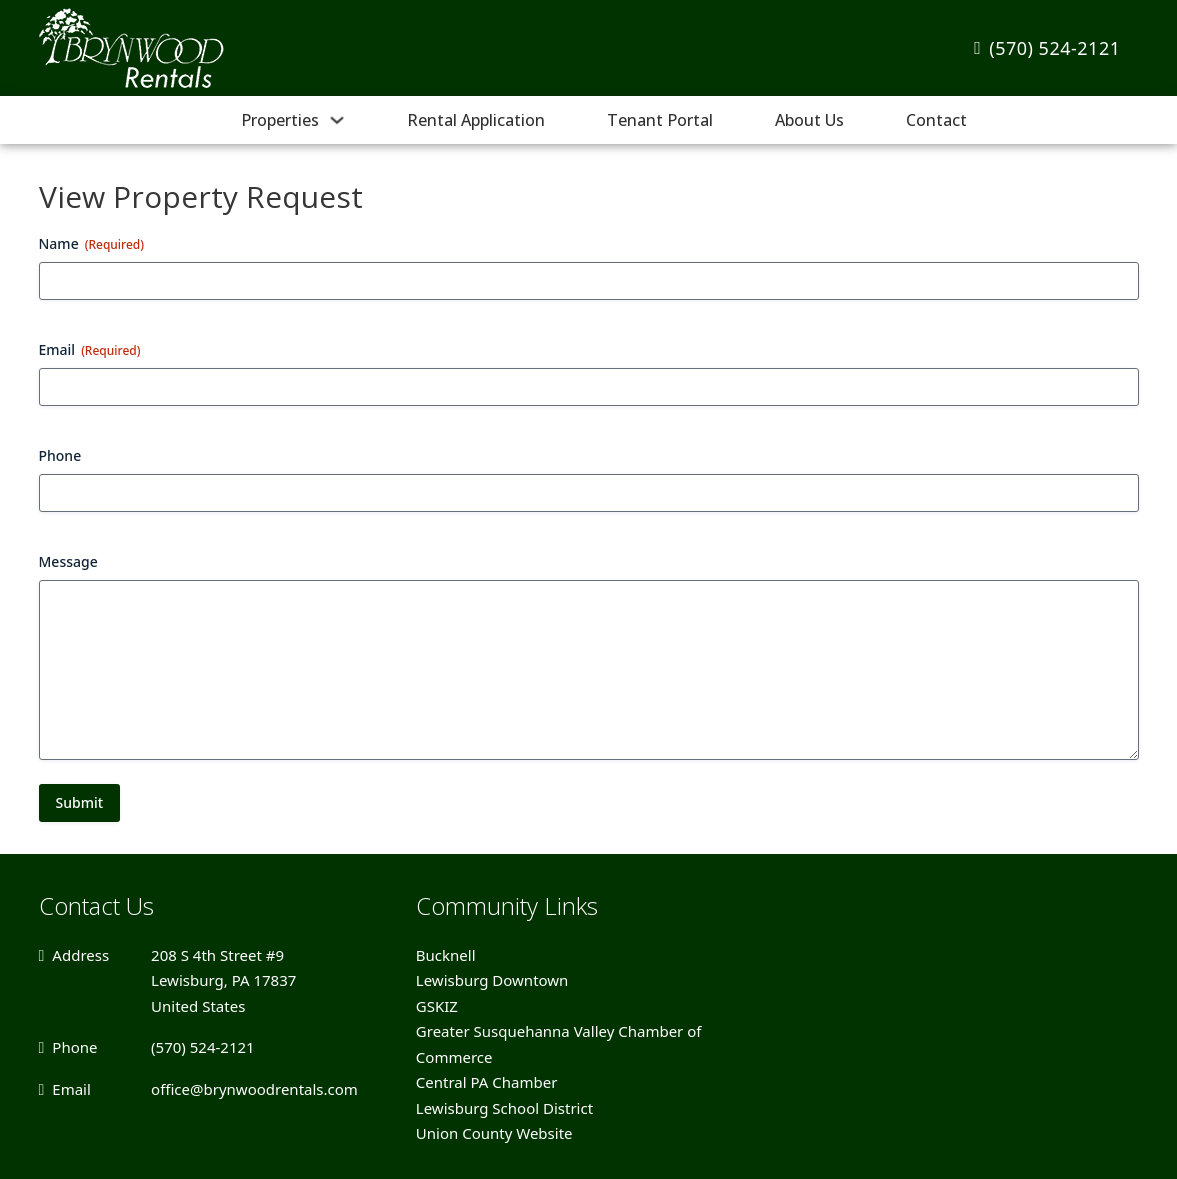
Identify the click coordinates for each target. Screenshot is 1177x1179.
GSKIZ (437, 1006)
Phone (60, 455)
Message (68, 561)
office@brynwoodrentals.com (254, 1089)
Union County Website (494, 1133)
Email (90, 349)
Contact (936, 120)
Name (92, 243)
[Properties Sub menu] (337, 120)
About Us (809, 120)
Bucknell (446, 955)
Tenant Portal (660, 120)
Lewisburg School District (504, 1108)
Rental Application (476, 120)
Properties (280, 120)
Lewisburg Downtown (492, 980)
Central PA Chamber (487, 1082)
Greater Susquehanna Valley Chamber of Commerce (559, 1044)
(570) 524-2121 (1047, 48)
